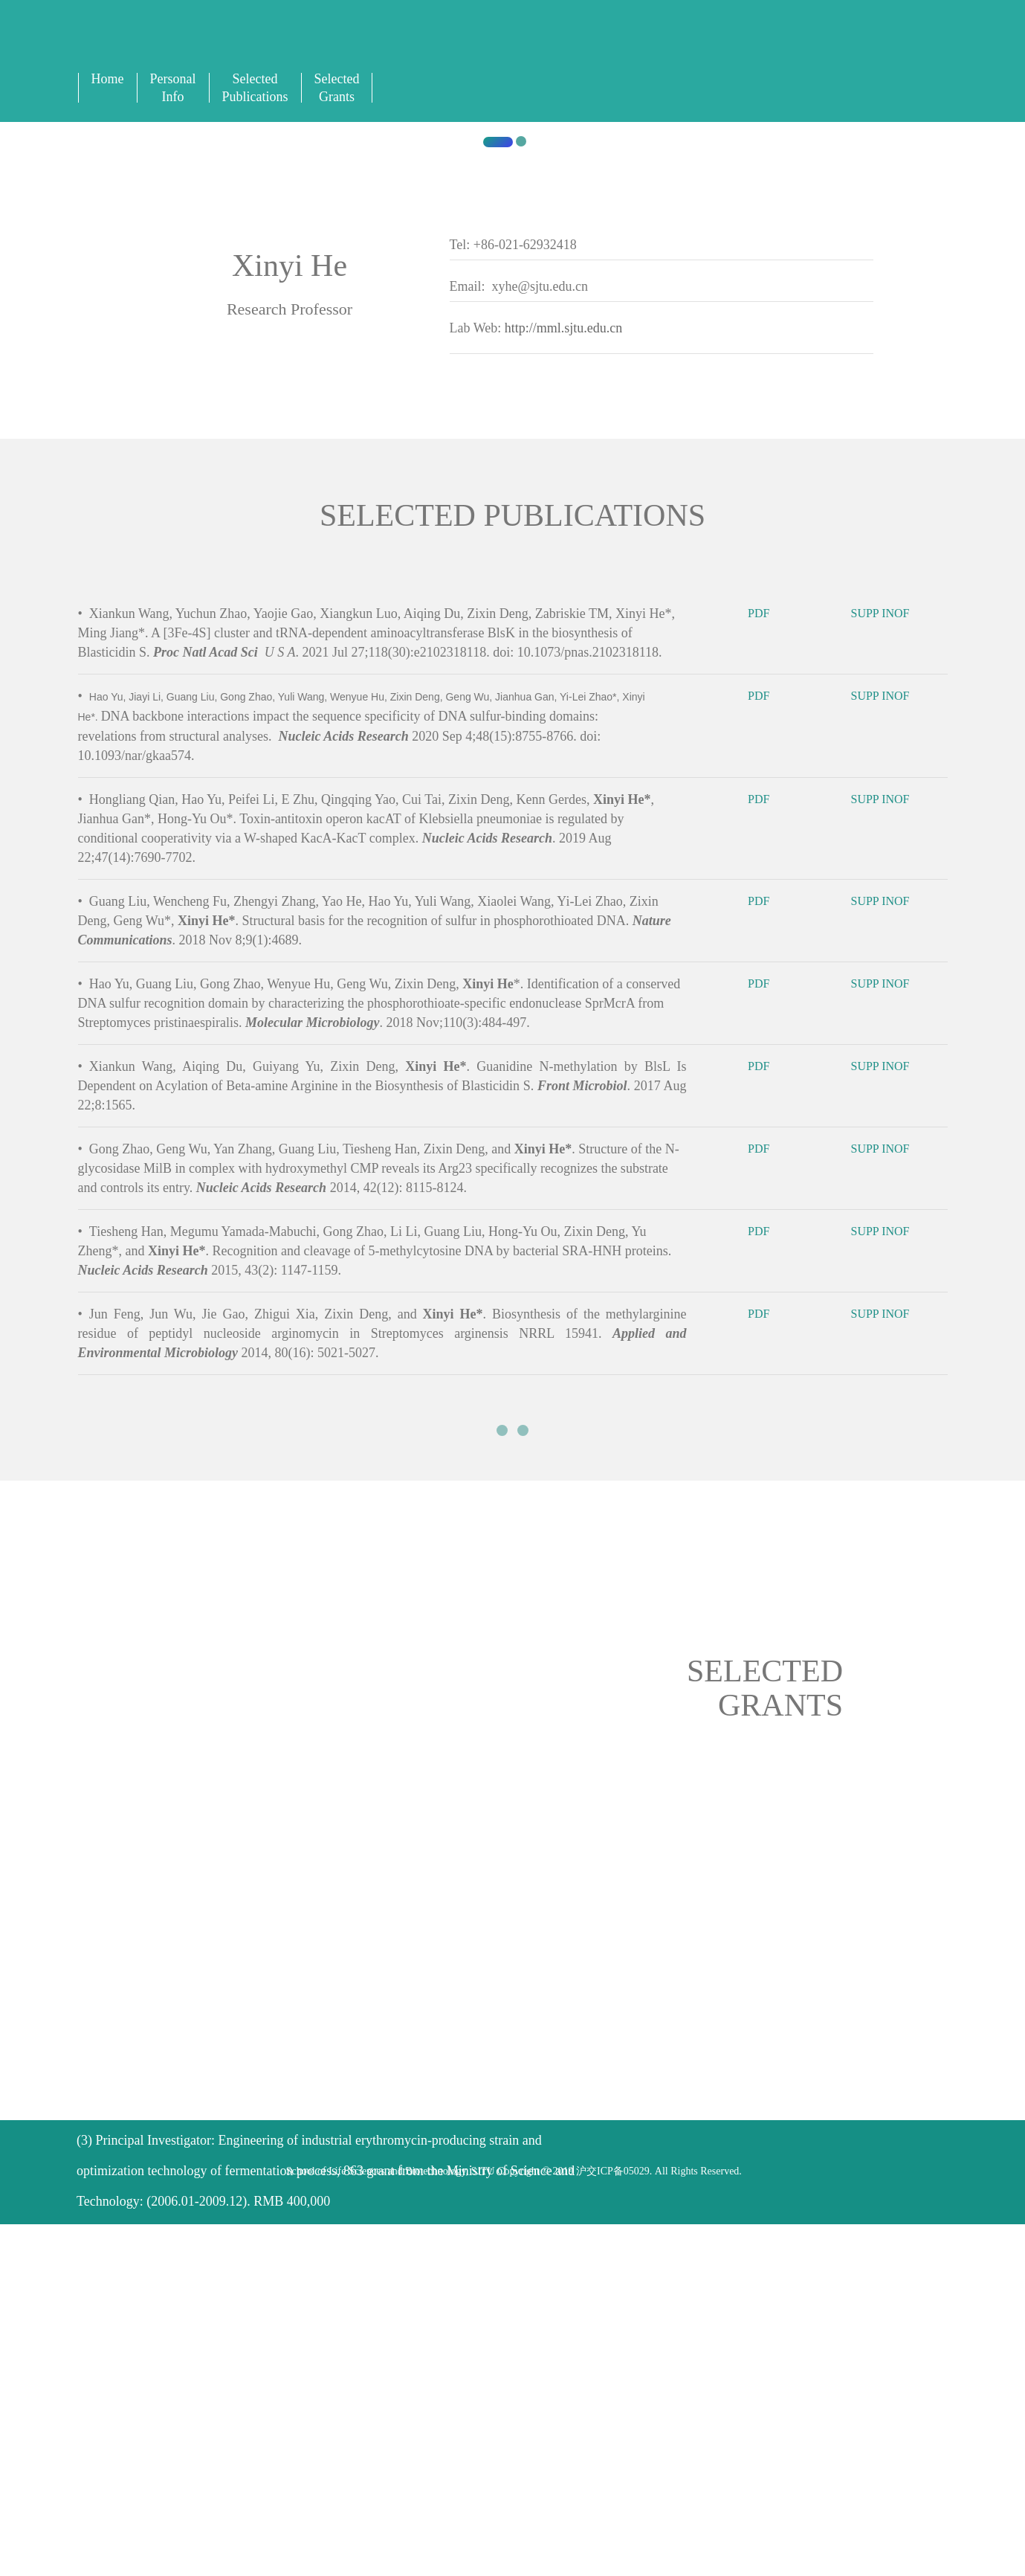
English (631, 46)
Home (107, 78)
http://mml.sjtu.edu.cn (564, 905)
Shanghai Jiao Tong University (287, 673)
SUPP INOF (890, 1298)
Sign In (663, 46)
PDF (768, 1298)
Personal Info (173, 87)
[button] (77, 429)
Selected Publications (255, 87)
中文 (647, 46)
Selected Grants (337, 87)
